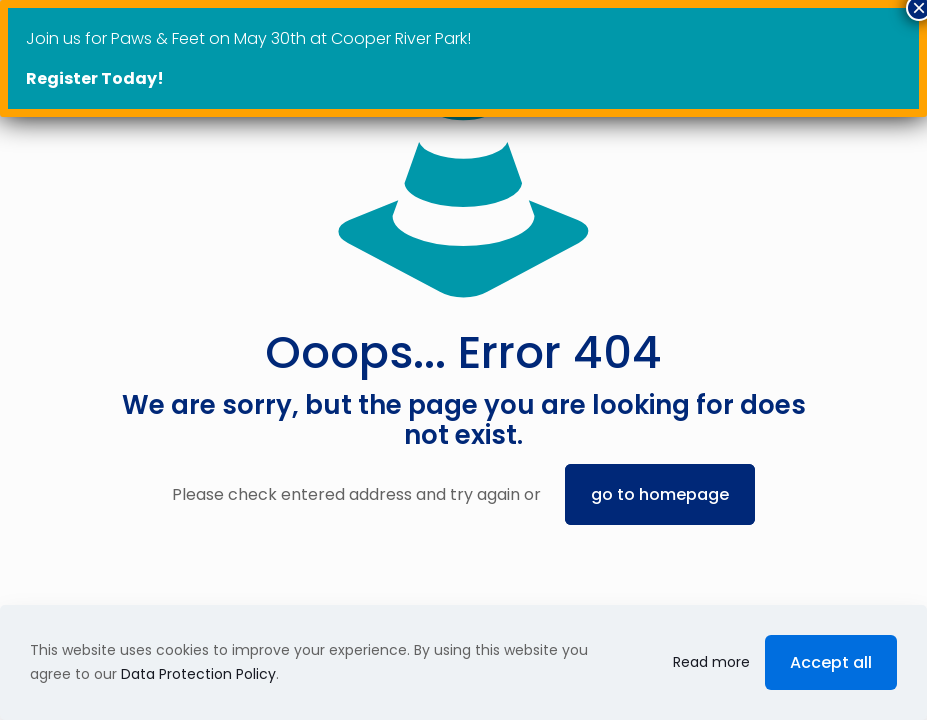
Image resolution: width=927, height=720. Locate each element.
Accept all (831, 662)
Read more (711, 662)
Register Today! (95, 78)
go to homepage (660, 494)
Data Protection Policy (198, 674)
